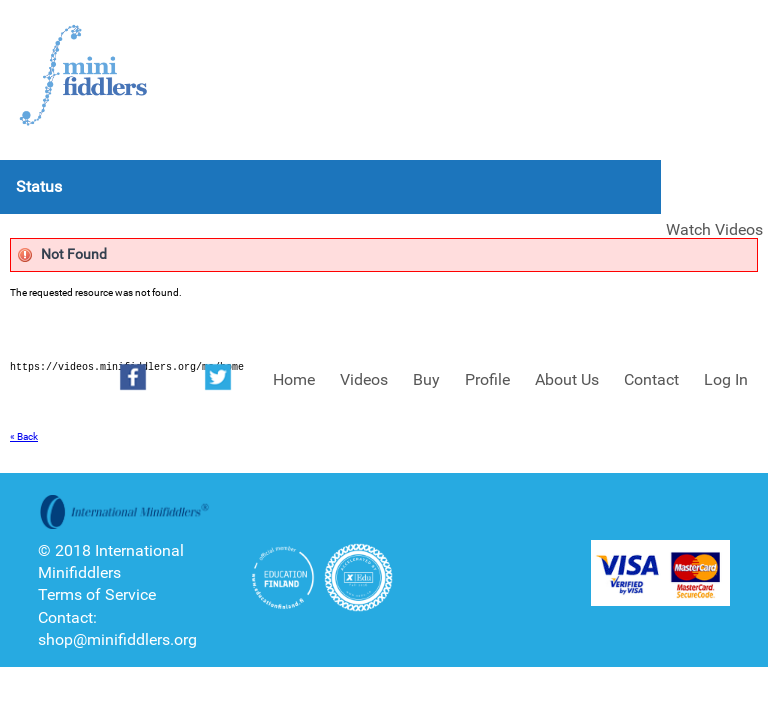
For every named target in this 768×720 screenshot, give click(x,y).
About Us (567, 379)
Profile (487, 379)
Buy (426, 379)
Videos (364, 379)
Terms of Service (97, 594)
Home (294, 379)
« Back (24, 436)
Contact (651, 379)
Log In (726, 379)
